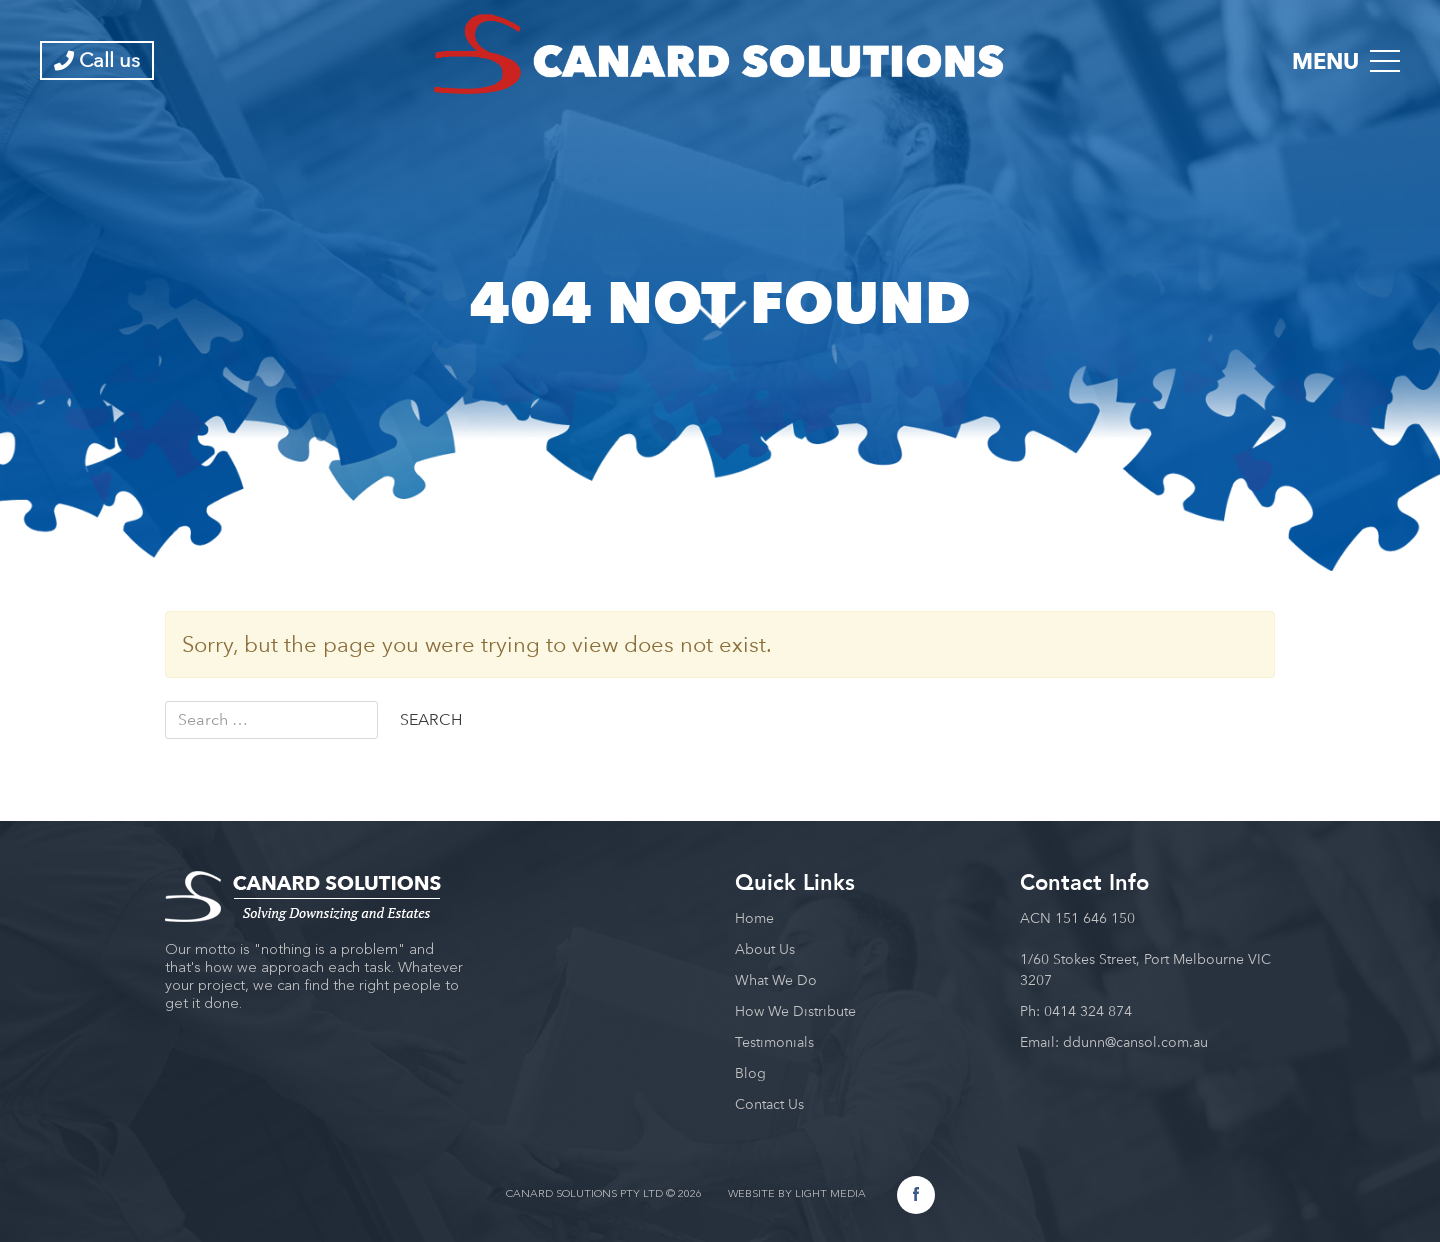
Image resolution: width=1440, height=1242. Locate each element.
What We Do (776, 980)
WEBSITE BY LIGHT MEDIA (797, 1194)
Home (754, 918)
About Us (765, 949)
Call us (97, 60)
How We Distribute (795, 1011)
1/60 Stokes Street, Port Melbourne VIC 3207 (1145, 969)
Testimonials (774, 1042)
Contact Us (769, 1104)
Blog (750, 1073)
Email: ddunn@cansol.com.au (1114, 1042)
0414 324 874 (1088, 1011)
